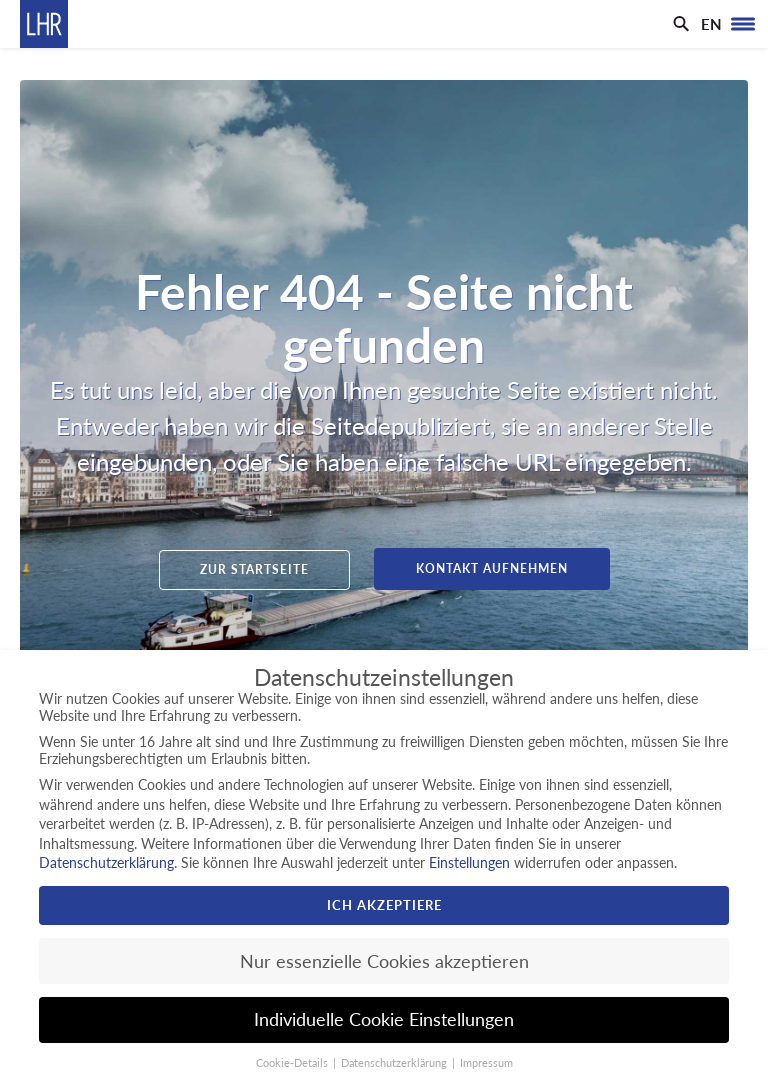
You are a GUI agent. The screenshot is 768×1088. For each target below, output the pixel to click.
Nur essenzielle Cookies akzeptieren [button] (384, 961)
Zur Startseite (254, 569)
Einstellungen (469, 862)
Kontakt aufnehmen (492, 568)
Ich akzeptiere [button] (384, 905)
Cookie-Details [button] (293, 1063)
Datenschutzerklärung (106, 862)
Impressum (486, 1063)
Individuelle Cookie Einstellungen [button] (384, 1019)
